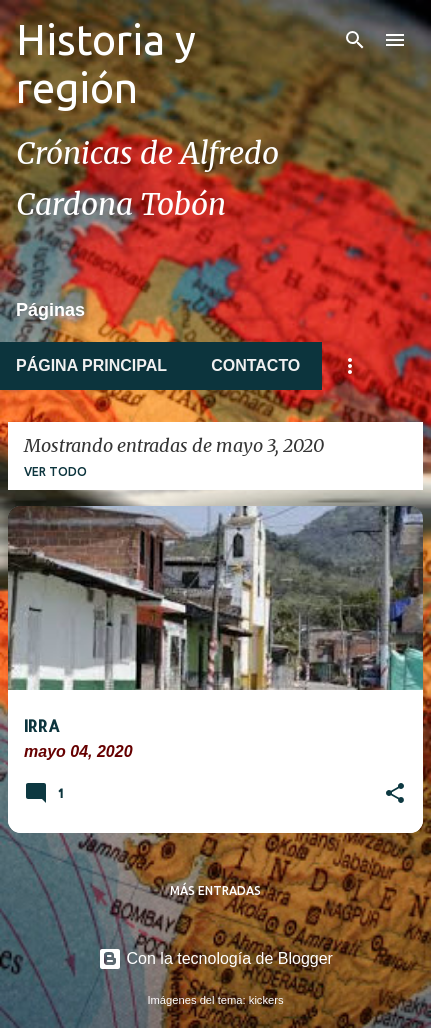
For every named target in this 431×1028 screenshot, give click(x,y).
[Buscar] (355, 40)
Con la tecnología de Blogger (215, 958)
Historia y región (106, 63)
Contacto (255, 365)
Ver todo (55, 471)
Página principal (91, 365)
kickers (266, 1000)
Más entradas (215, 890)
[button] (395, 795)
